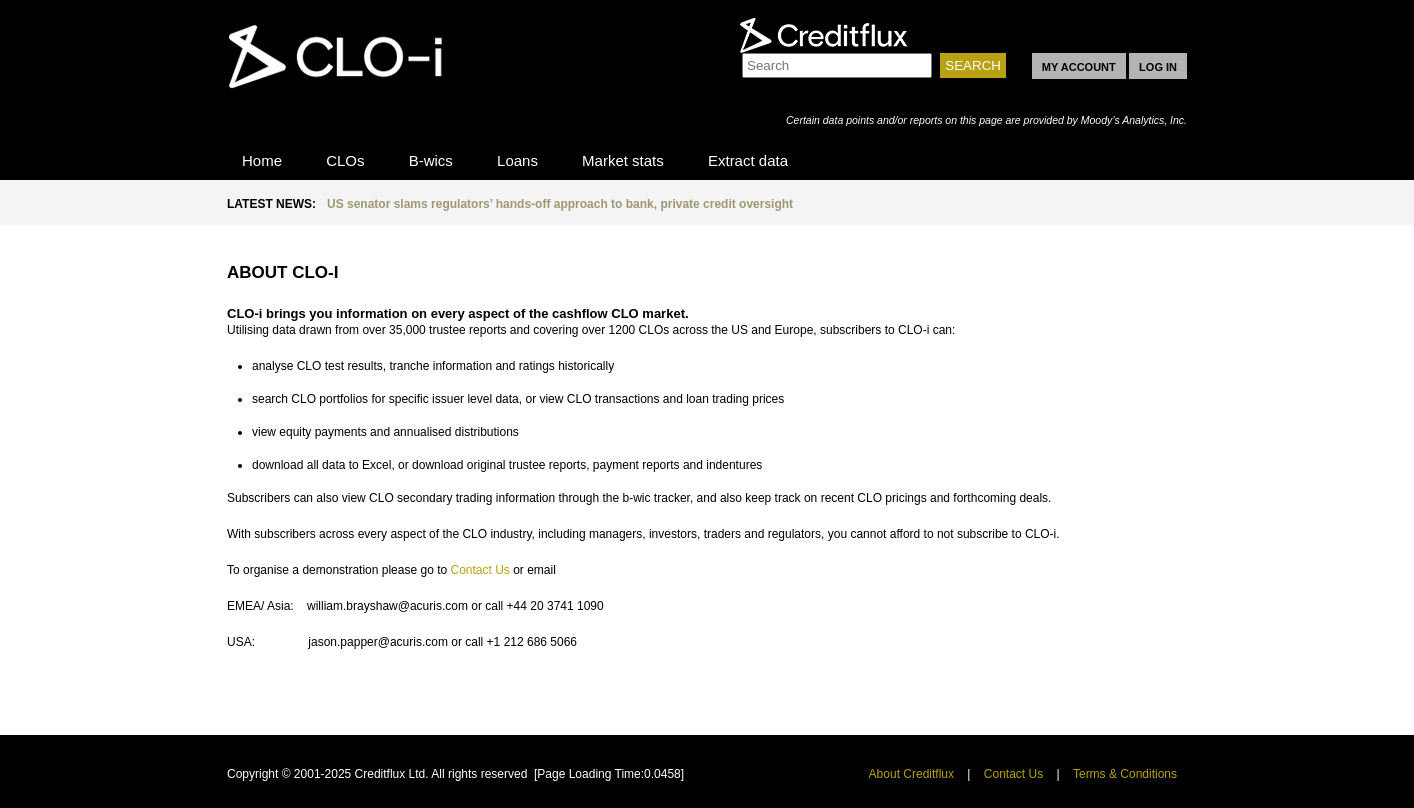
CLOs (345, 160)
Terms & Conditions (1125, 774)
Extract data (748, 160)
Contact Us (479, 570)
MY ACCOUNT (1079, 67)
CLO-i (346, 73)
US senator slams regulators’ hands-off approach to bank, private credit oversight (560, 204)
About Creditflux (911, 774)
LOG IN (1158, 67)
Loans (517, 160)
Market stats (623, 160)
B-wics (431, 160)
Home (262, 160)
